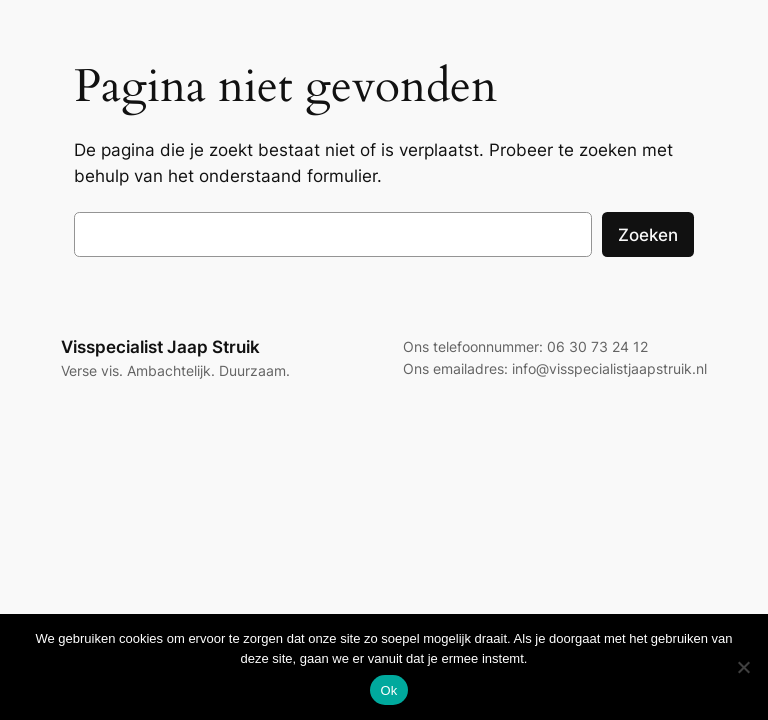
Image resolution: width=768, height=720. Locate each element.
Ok (388, 690)
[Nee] (743, 667)
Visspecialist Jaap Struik (160, 347)
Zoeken (648, 235)
